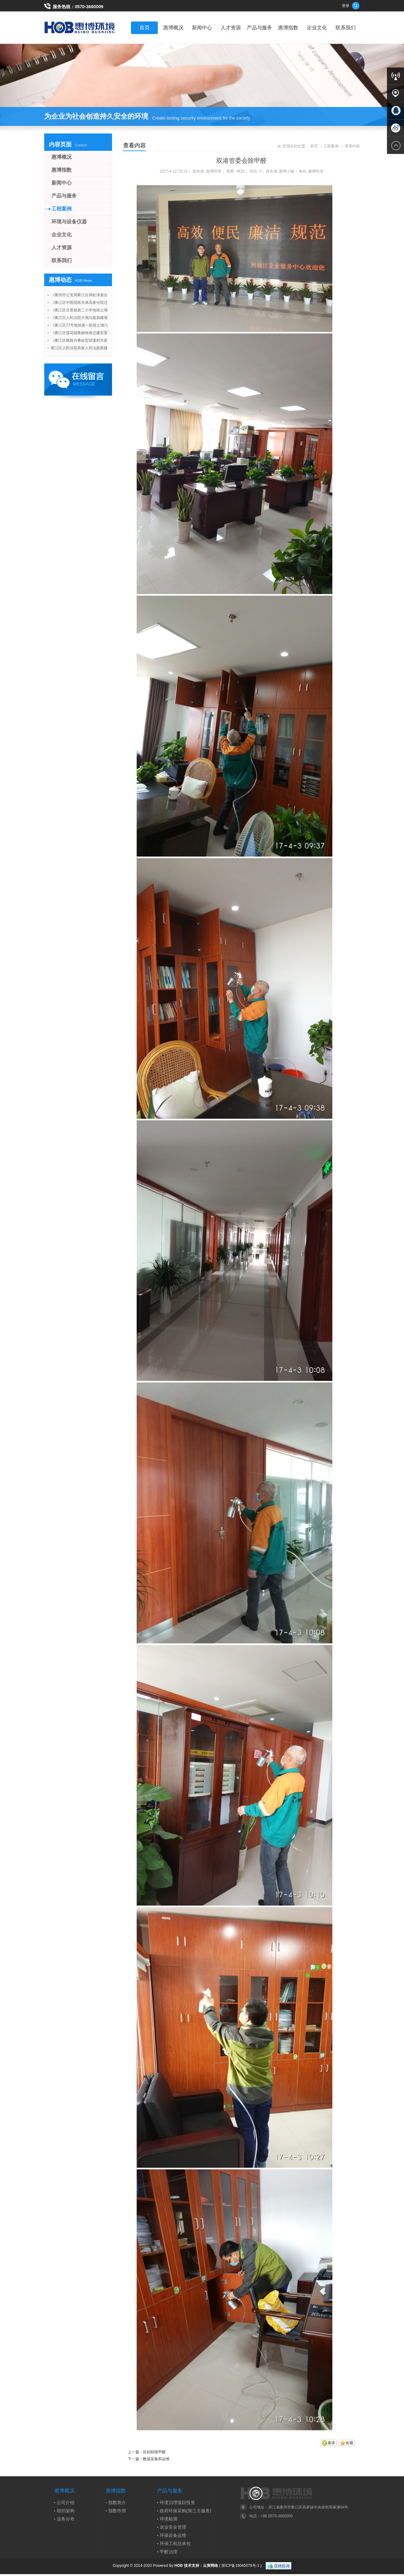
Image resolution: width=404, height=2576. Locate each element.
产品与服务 (259, 27)
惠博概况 (173, 27)
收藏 (349, 2443)
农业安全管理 (173, 2527)
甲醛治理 (168, 2551)
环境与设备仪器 (69, 221)
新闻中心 (202, 27)
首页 (145, 27)
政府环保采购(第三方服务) (185, 2510)
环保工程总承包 (175, 2543)
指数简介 (117, 2502)
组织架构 (65, 2510)
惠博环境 (213, 171)
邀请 (331, 2443)
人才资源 (231, 27)
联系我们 (346, 27)
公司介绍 (65, 2502)
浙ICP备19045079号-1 (240, 2565)
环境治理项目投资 (177, 2502)
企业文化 (317, 27)
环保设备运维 (173, 2535)
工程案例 (331, 146)
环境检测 (168, 2518)
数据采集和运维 (156, 2459)
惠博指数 (288, 27)
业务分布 (65, 2518)
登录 (345, 5)
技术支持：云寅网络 (201, 2565)
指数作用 (117, 2510)
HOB (179, 2565)
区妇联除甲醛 (154, 2452)
